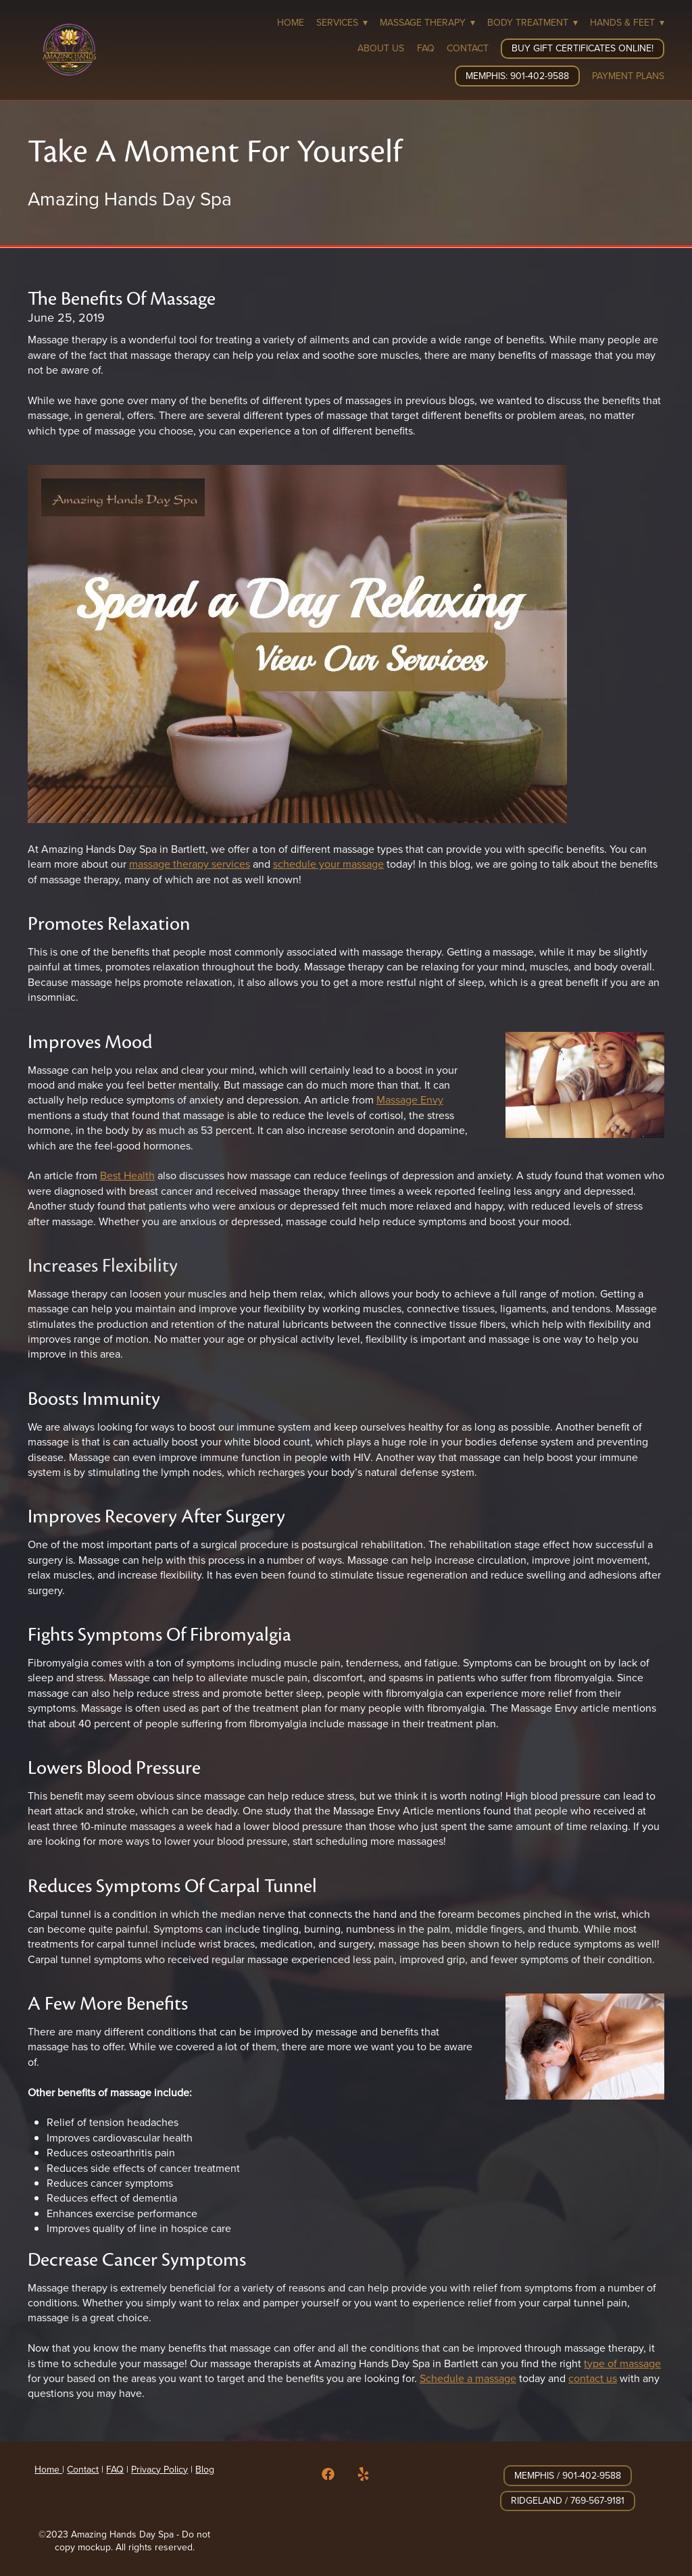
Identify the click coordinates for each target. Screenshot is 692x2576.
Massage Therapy (427, 22)
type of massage (622, 2363)
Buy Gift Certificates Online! (582, 48)
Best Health (127, 1175)
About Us (380, 48)
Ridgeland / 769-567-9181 (567, 2500)
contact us (592, 2378)
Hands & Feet (627, 22)
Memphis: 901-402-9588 (517, 75)
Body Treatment (532, 22)
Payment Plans (628, 75)
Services (342, 22)
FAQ (426, 48)
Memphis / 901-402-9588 (567, 2475)
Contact (468, 48)
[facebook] (328, 2474)
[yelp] (363, 2474)
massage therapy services (189, 863)
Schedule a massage (468, 2378)
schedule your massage (328, 863)
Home (290, 22)
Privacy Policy (159, 2469)
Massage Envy (409, 1099)
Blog (204, 2469)
